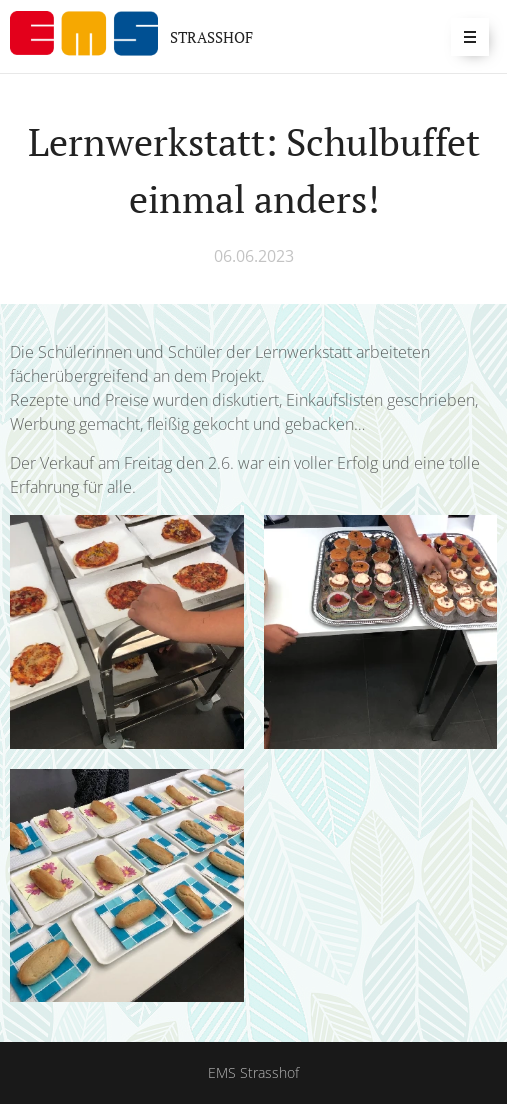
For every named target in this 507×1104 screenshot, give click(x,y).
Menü (463, 36)
